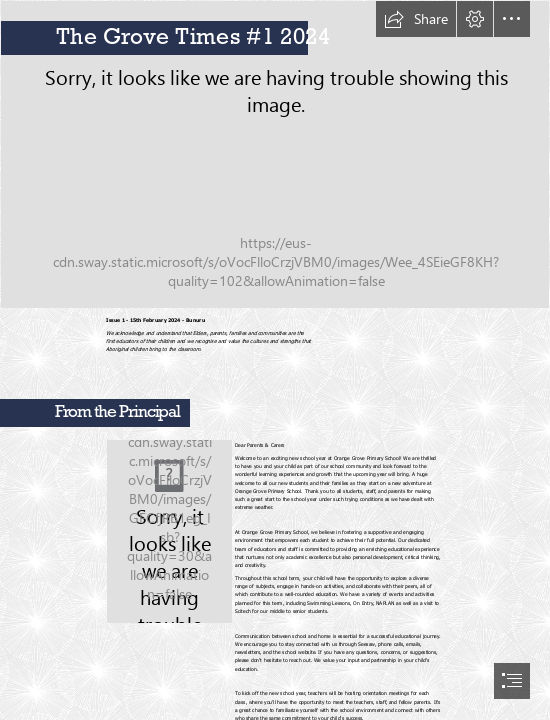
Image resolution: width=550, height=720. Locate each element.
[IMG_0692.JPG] (275, 154)
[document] (275, 360)
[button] (416, 19)
